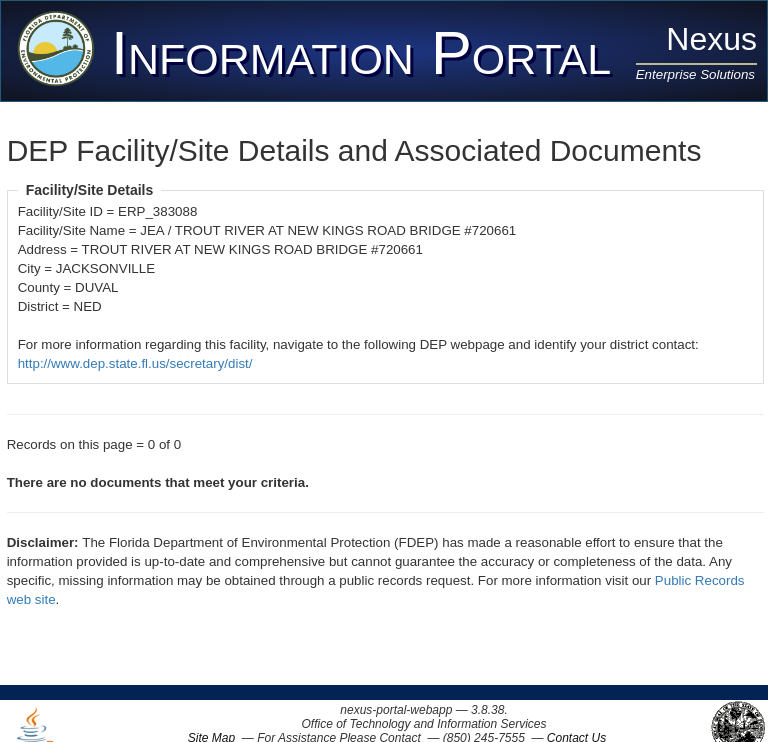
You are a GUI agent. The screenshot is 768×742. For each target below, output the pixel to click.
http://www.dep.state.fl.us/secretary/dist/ (135, 363)
